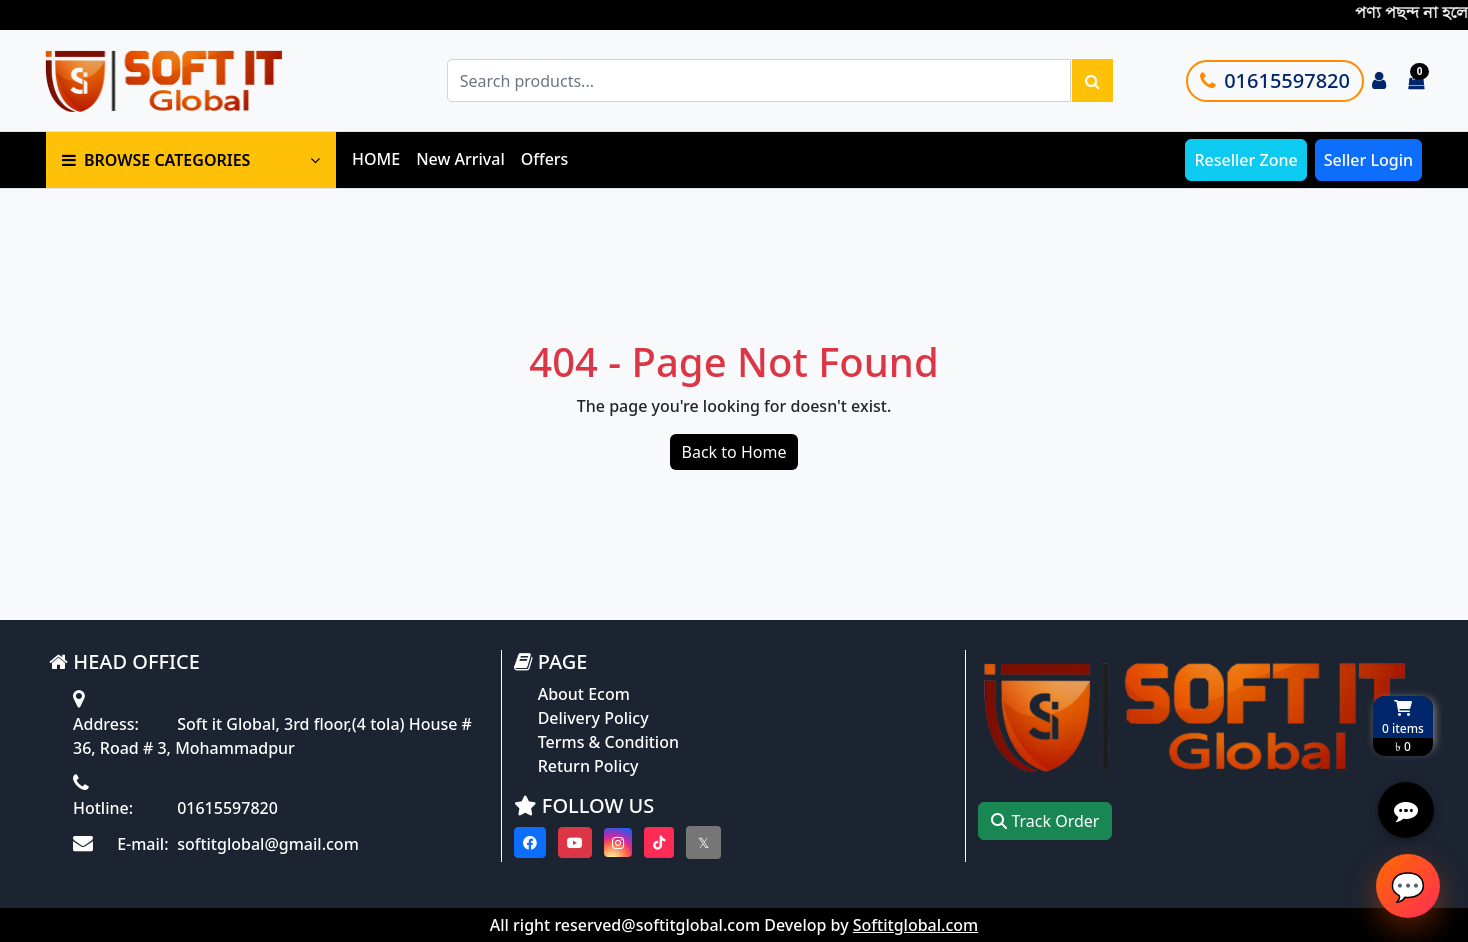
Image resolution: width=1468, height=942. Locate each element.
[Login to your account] (1379, 81)
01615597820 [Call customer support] (1275, 80)
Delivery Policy (593, 718)
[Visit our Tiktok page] (659, 842)
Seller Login (1368, 160)
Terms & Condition (608, 742)
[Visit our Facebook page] (530, 842)
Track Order (1045, 821)
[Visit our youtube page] (575, 842)
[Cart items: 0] (1416, 81)
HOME (376, 159)
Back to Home (734, 452)
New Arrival (460, 159)
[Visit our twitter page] (703, 842)
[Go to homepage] (187, 80)
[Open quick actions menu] (1406, 810)
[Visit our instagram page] (618, 842)
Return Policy (588, 766)
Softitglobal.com (915, 925)
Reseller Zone (1245, 160)
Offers (545, 159)
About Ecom (584, 694)
